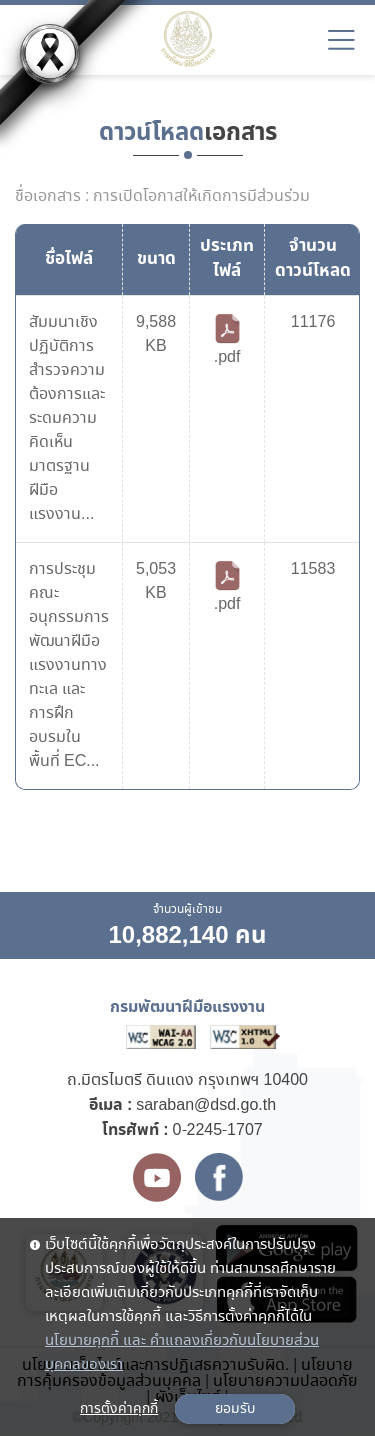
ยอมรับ (235, 1409)
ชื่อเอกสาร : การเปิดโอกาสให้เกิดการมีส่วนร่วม (162, 197)
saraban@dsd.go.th (206, 1105)
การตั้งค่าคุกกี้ (119, 1409)
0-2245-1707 (218, 1130)
